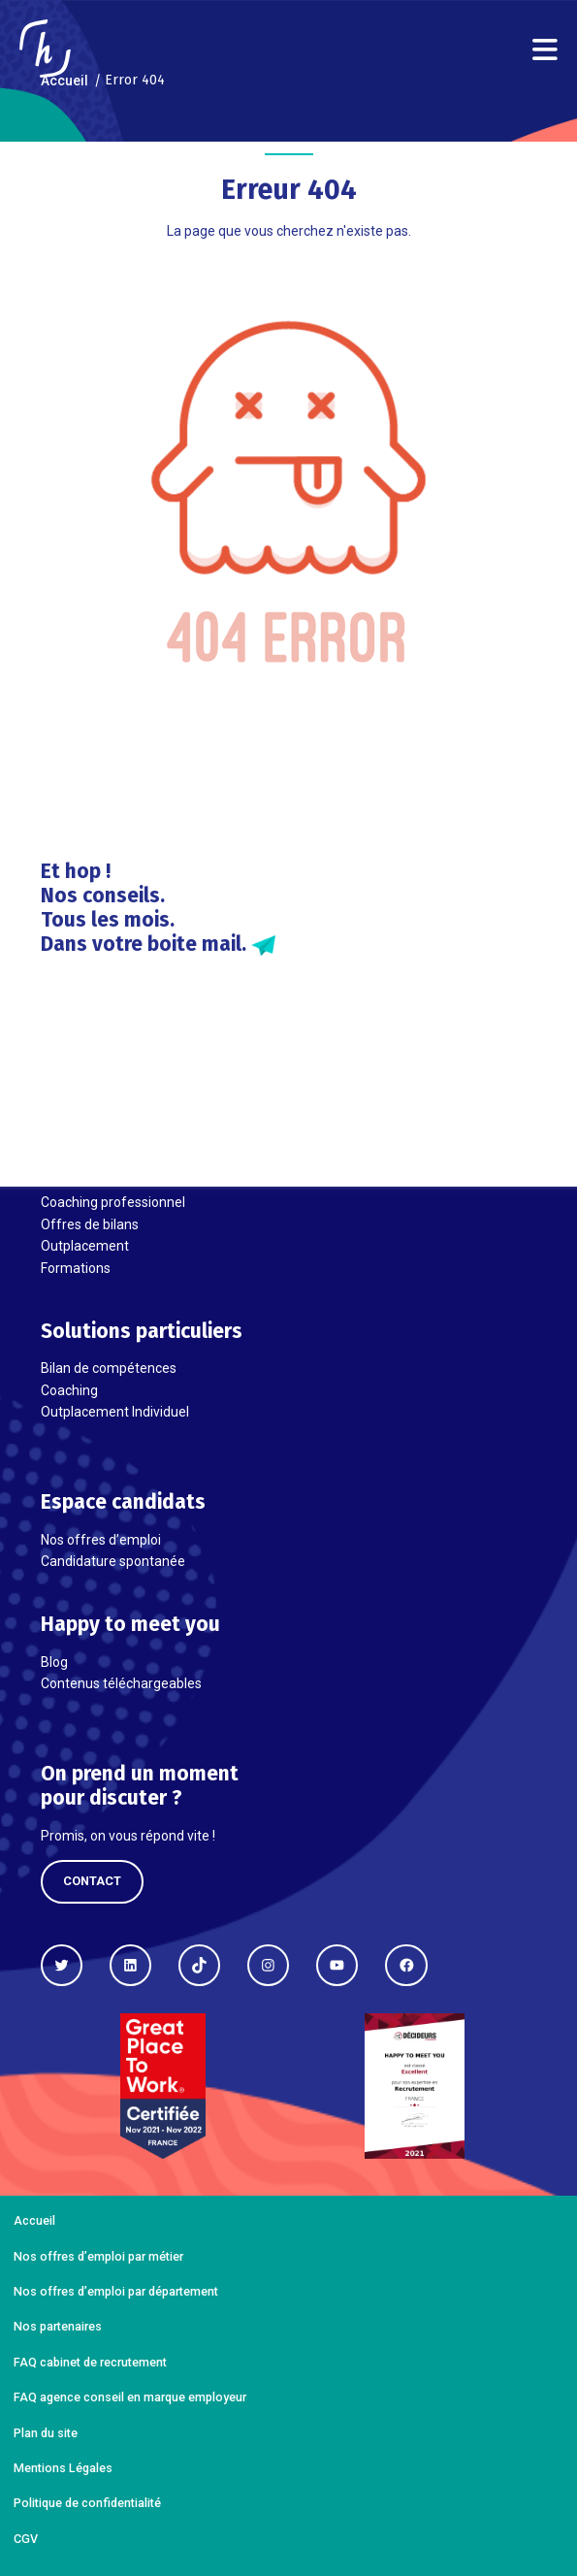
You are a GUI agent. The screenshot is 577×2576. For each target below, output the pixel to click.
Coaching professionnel (113, 1202)
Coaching (69, 1390)
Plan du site (46, 2433)
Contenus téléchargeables (121, 1683)
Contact (92, 1881)
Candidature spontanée (113, 1561)
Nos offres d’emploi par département (116, 2291)
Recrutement (81, 1137)
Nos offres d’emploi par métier (98, 2256)
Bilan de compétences (108, 1368)
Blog (54, 1662)
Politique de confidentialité (87, 2502)
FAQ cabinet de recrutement (90, 2362)
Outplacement (85, 1246)
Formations (76, 1268)
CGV (26, 2538)
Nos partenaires (58, 2326)
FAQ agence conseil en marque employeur (130, 2397)
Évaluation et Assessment (121, 1181)
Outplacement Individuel (115, 1411)
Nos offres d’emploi (101, 1540)
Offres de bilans (90, 1224)
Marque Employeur (99, 1159)
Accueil (34, 2220)
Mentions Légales (63, 2468)
